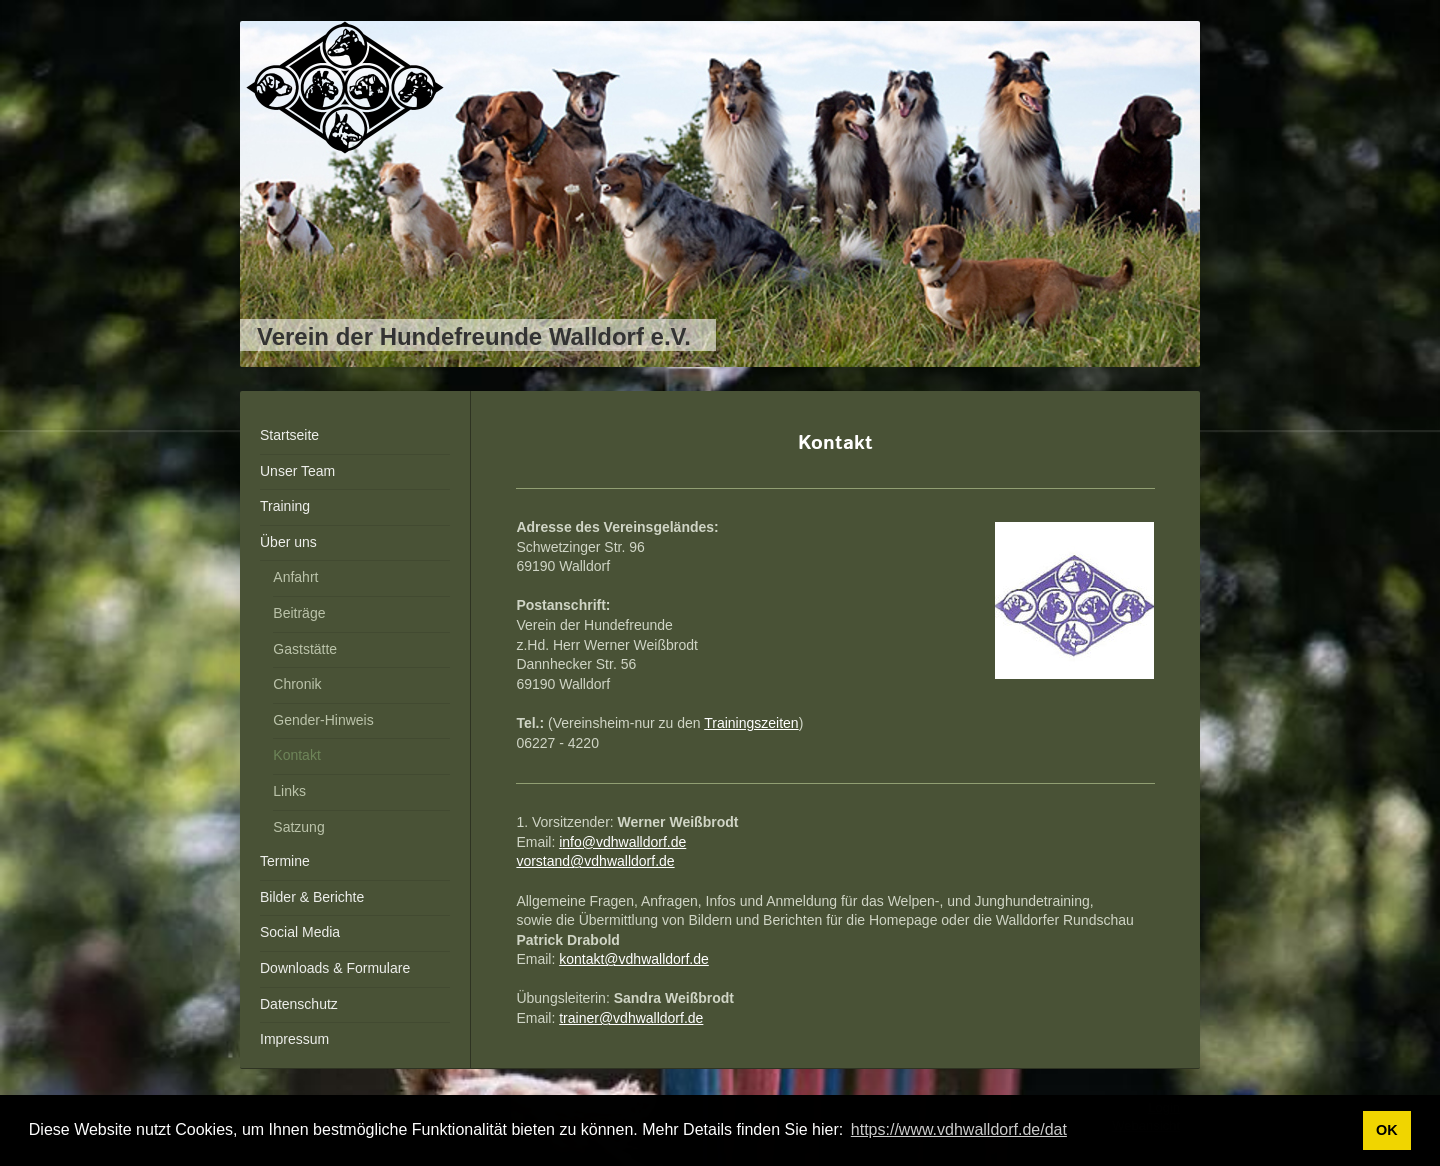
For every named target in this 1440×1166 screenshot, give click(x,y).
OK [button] (1387, 1130)
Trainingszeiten (751, 723)
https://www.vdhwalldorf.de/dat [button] (959, 1129)
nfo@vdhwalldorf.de (624, 842)
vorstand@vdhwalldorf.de (595, 861)
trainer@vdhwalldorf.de (631, 1018)
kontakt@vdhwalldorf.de (634, 959)
